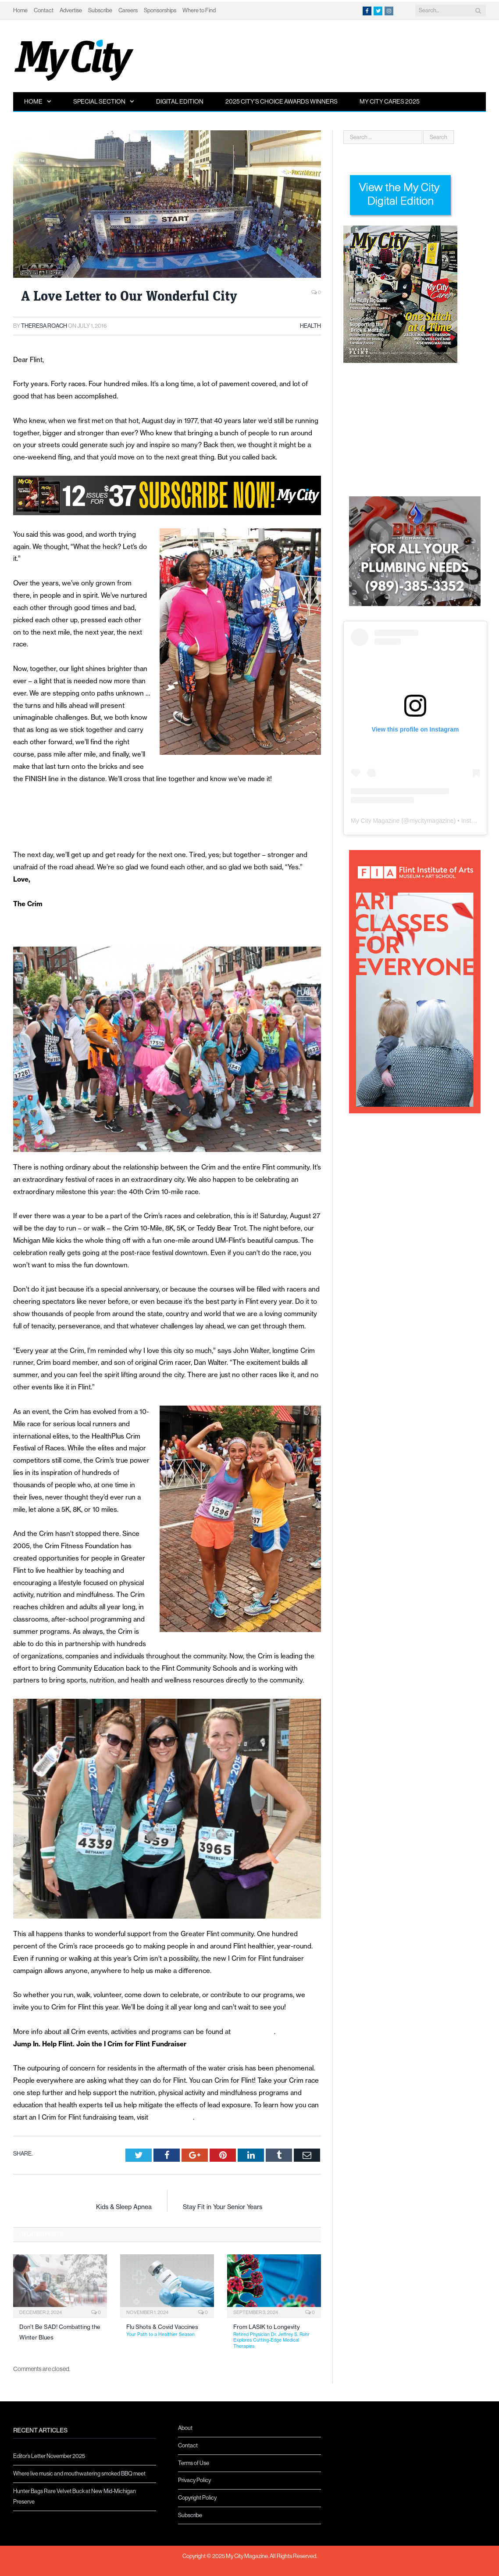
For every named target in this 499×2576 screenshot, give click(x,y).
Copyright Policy (197, 2497)
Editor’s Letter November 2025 (49, 2456)
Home (20, 10)
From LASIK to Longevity (277, 2336)
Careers (128, 10)
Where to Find (199, 10)
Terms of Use (193, 2463)
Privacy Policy (194, 2480)
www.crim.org (253, 2031)
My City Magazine (375, 820)
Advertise (71, 10)
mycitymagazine (431, 820)
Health (310, 326)
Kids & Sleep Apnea (124, 2207)
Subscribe (100, 10)
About (185, 2428)
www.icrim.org (171, 2117)
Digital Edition (179, 101)
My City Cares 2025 (390, 101)
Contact (43, 10)
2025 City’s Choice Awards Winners (281, 101)
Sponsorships (160, 10)
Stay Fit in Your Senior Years (222, 2207)
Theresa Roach (44, 326)
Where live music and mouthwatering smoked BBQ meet (79, 2473)
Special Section (99, 101)
